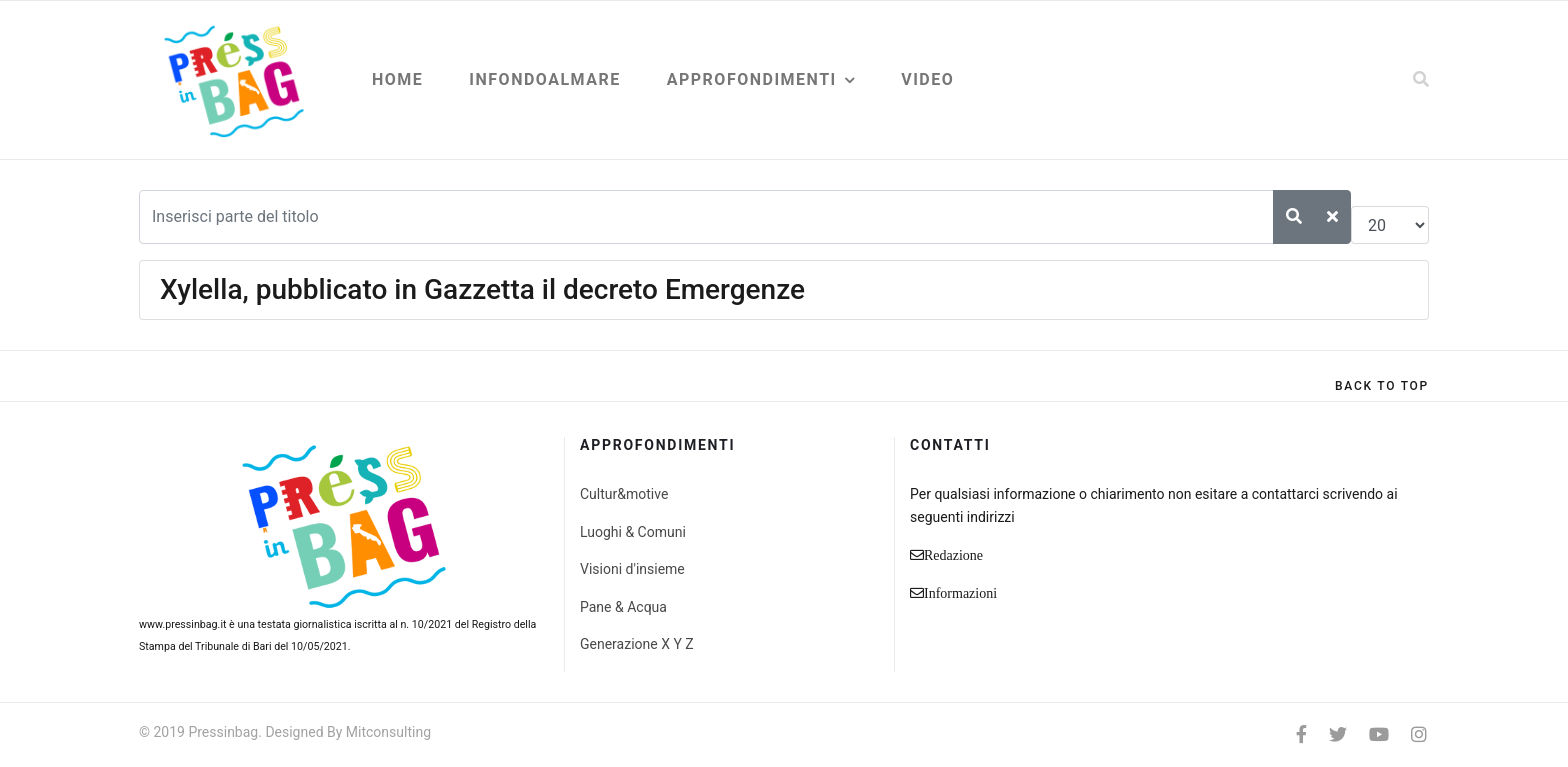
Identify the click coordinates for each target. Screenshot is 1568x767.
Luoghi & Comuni (633, 532)
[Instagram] (1419, 734)
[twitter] (1338, 734)
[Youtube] (1379, 734)
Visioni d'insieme (632, 569)
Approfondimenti (752, 79)
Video (927, 79)
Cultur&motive (624, 494)
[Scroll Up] (1382, 386)
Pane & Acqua (623, 607)
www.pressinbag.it (182, 624)
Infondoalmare (544, 79)
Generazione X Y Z (637, 644)
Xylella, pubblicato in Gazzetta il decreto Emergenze (482, 289)
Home (397, 79)
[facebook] (1301, 734)
